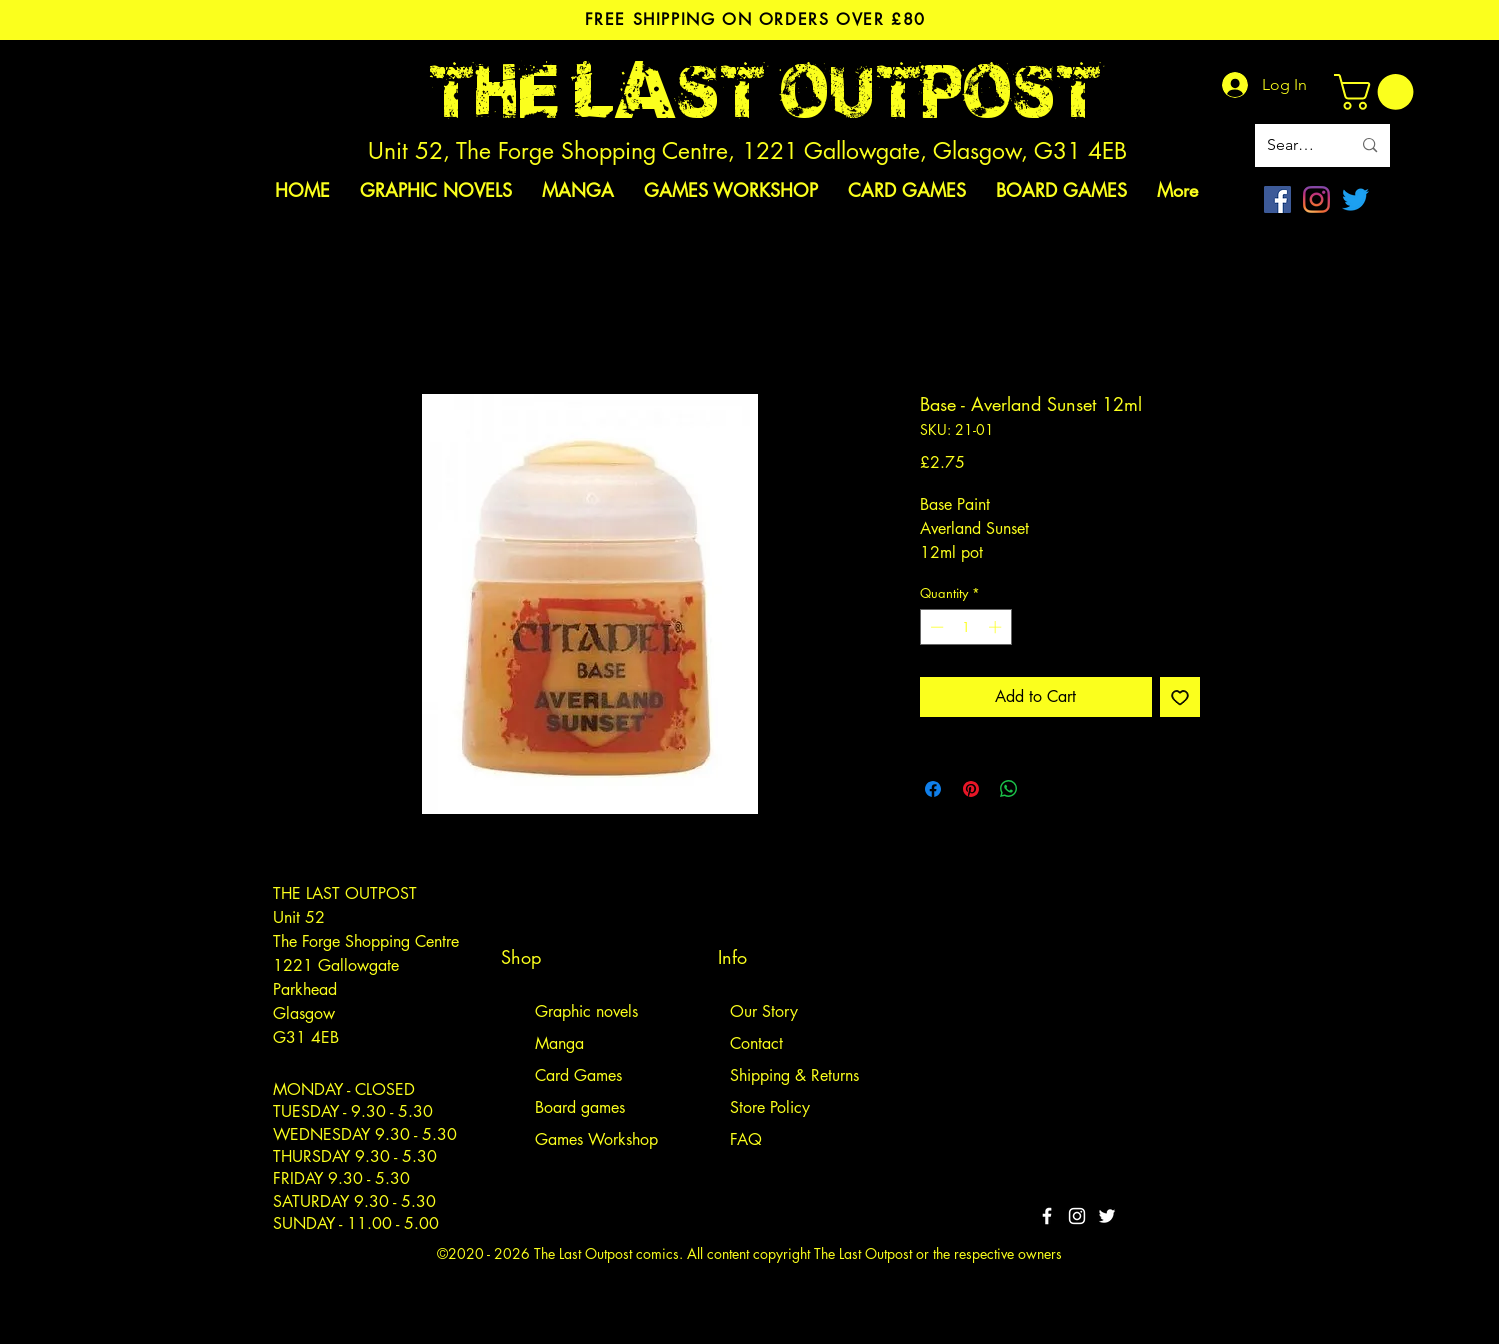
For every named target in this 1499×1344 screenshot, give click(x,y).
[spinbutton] (965, 627)
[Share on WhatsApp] (1009, 789)
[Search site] (1294, 145)
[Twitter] (1355, 199)
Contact (756, 1043)
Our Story (764, 1011)
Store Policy (770, 1107)
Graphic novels (586, 1011)
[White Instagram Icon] (1077, 1216)
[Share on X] (1047, 789)
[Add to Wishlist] (1180, 697)
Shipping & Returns (794, 1075)
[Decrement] (935, 627)
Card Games (578, 1075)
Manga (559, 1043)
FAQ (746, 1139)
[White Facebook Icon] (1047, 1216)
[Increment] (997, 627)
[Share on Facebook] (933, 789)
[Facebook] (1277, 199)
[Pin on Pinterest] (971, 789)
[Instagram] (1316, 199)
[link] (1378, 92)
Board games (580, 1107)
